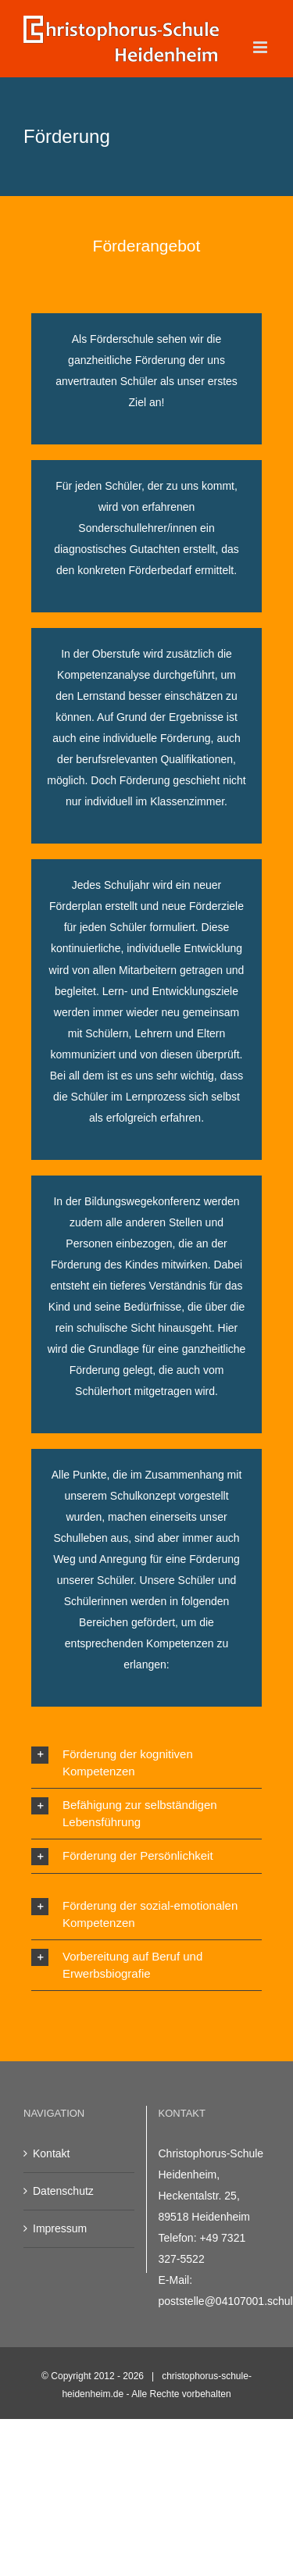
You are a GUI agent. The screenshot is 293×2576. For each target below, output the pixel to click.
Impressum (60, 2228)
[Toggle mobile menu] (261, 47)
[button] (146, 1763)
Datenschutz (63, 2191)
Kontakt (51, 2153)
